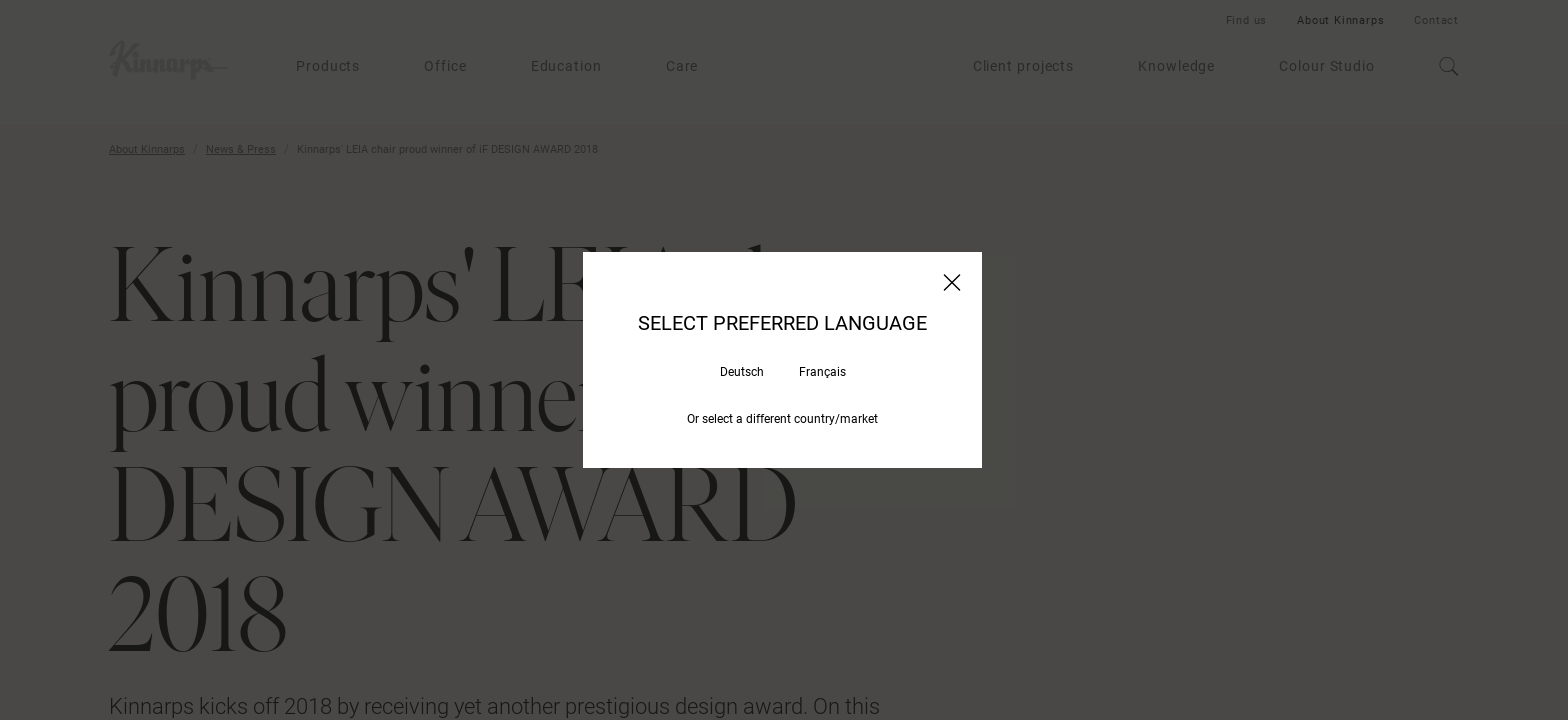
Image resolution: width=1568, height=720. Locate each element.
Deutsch (742, 372)
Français (822, 372)
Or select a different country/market (782, 419)
